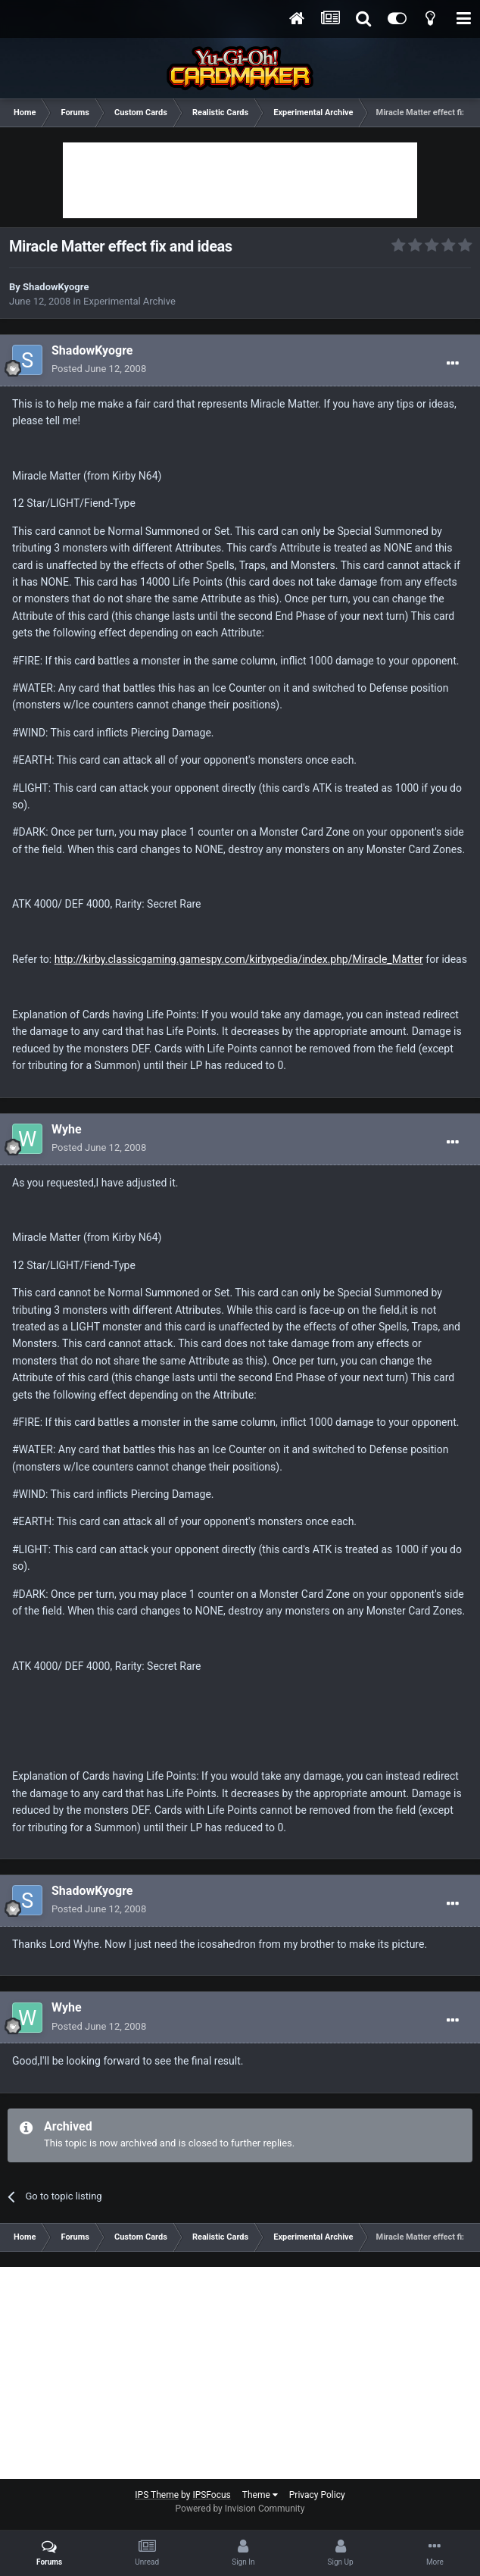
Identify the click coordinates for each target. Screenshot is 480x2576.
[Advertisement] (240, 180)
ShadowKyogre (56, 286)
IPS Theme (157, 2495)
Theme (260, 2495)
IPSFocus (211, 2495)
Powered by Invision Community (240, 2508)
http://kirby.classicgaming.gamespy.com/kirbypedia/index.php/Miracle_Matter (239, 959)
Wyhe (66, 1129)
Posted (98, 368)
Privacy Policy (317, 2495)
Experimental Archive (129, 301)
